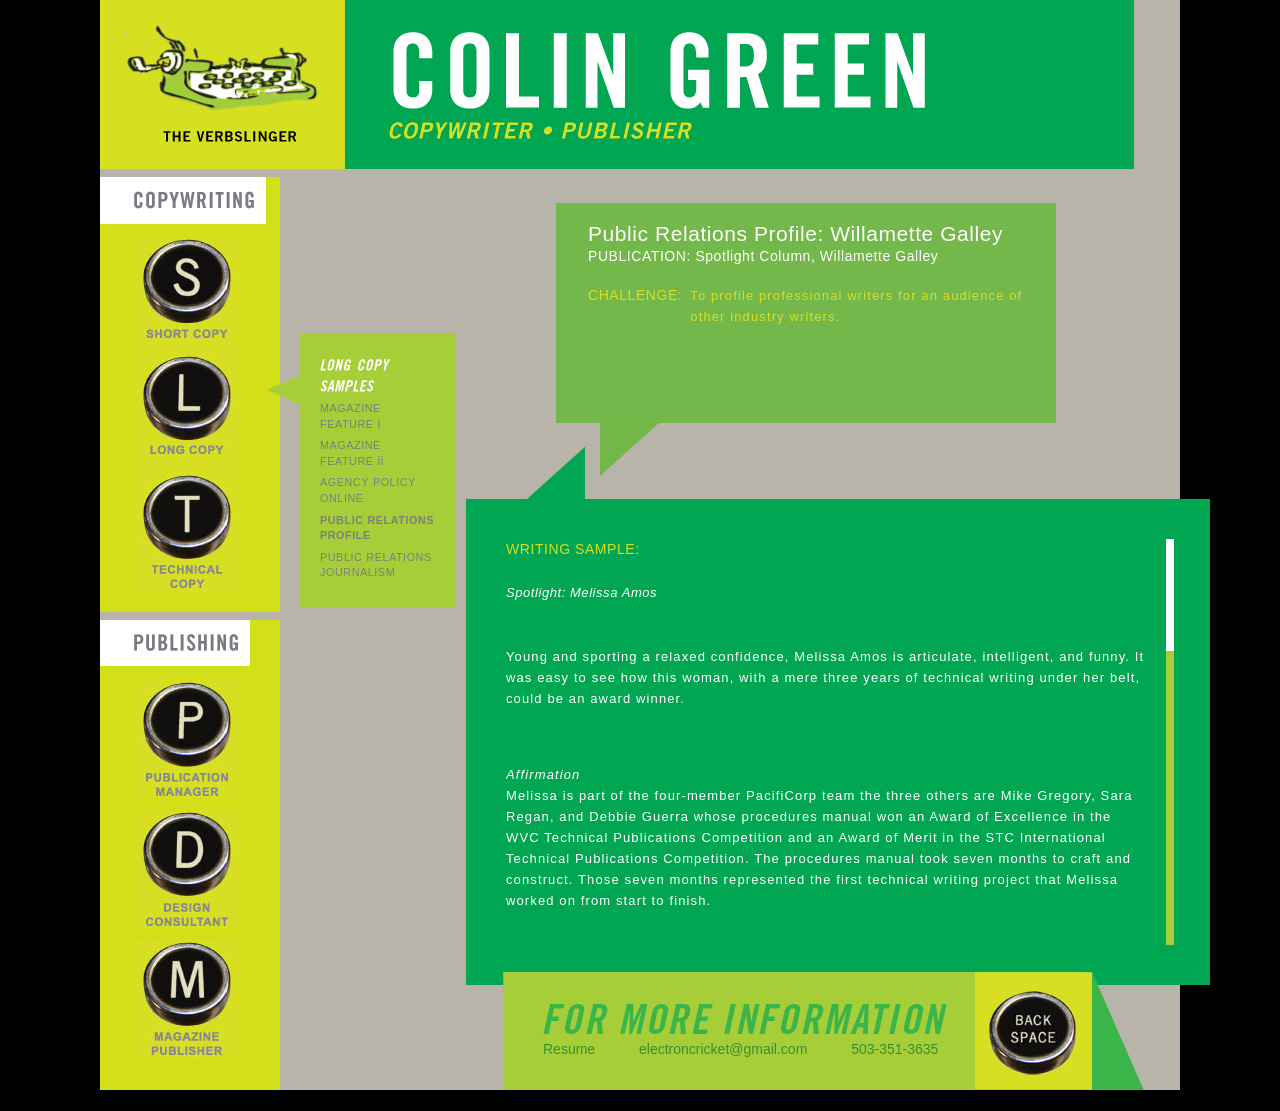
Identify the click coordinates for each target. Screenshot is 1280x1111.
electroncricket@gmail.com (723, 1049)
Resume (569, 1049)
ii (352, 453)
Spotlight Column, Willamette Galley (816, 256)
